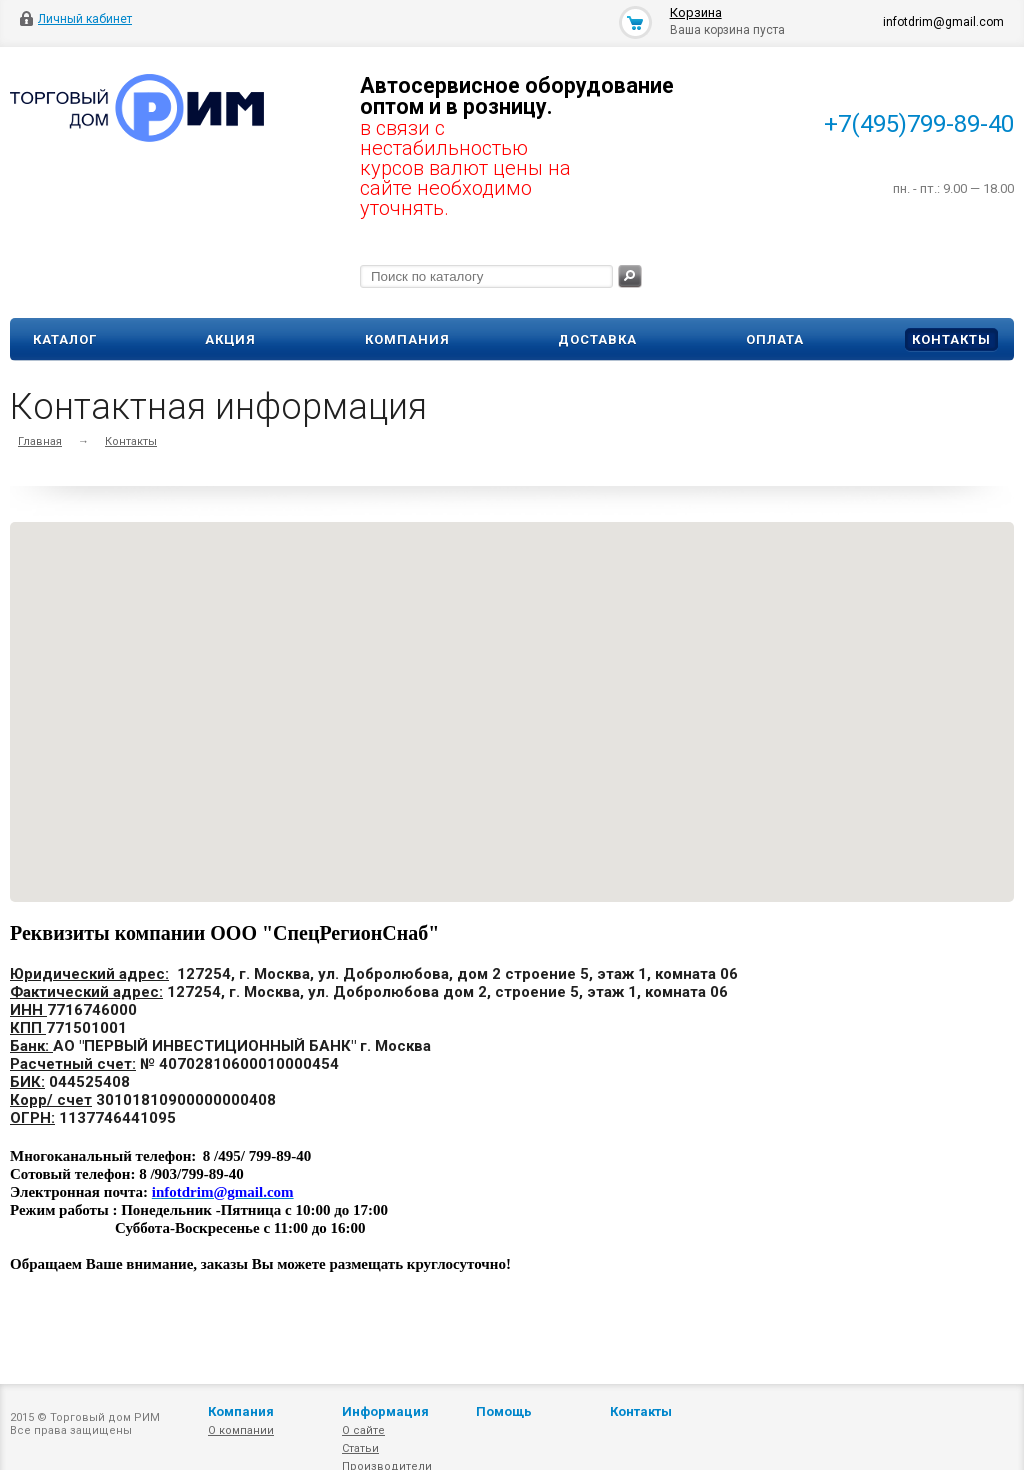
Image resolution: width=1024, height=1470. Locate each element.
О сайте (363, 1430)
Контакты (951, 339)
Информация (385, 1411)
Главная (40, 441)
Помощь (504, 1411)
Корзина (696, 12)
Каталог (65, 339)
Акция (230, 339)
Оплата (775, 339)
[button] (515, 738)
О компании (241, 1430)
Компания (407, 339)
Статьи (360, 1448)
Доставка (597, 339)
